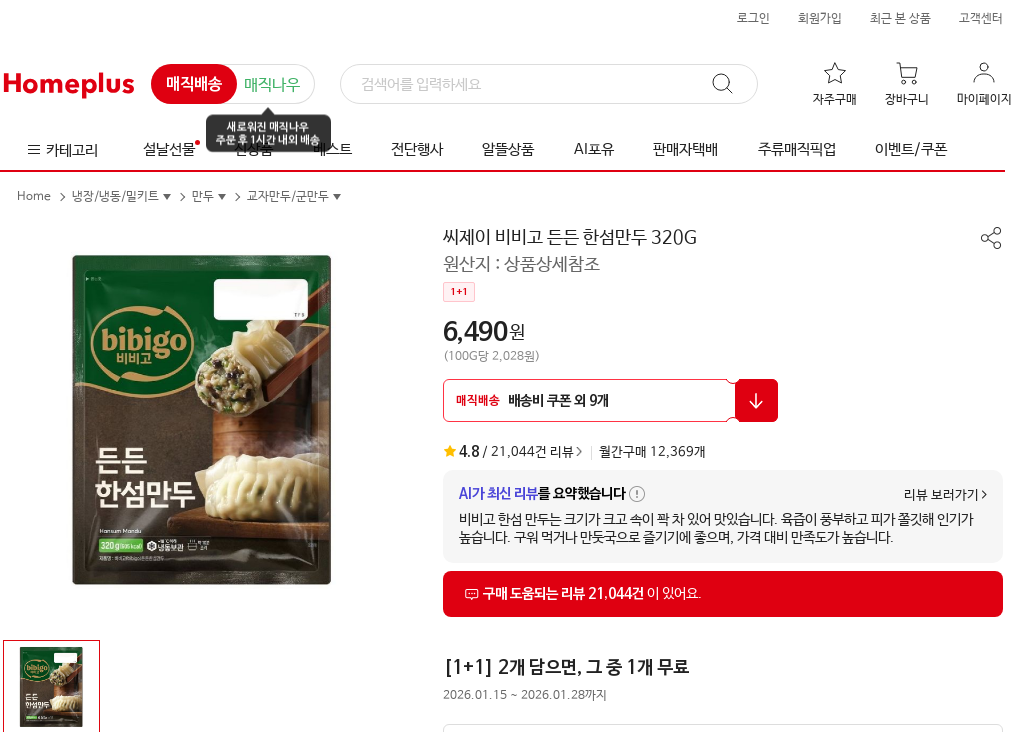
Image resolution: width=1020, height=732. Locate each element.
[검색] (549, 85)
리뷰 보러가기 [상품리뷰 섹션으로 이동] (941, 495)
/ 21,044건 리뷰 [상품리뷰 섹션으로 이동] (508, 452)
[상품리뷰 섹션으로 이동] (723, 594)
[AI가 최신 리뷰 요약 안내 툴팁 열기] (637, 494)
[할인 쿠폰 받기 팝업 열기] (610, 400)
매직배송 (194, 85)
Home (34, 197)
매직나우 (272, 85)
